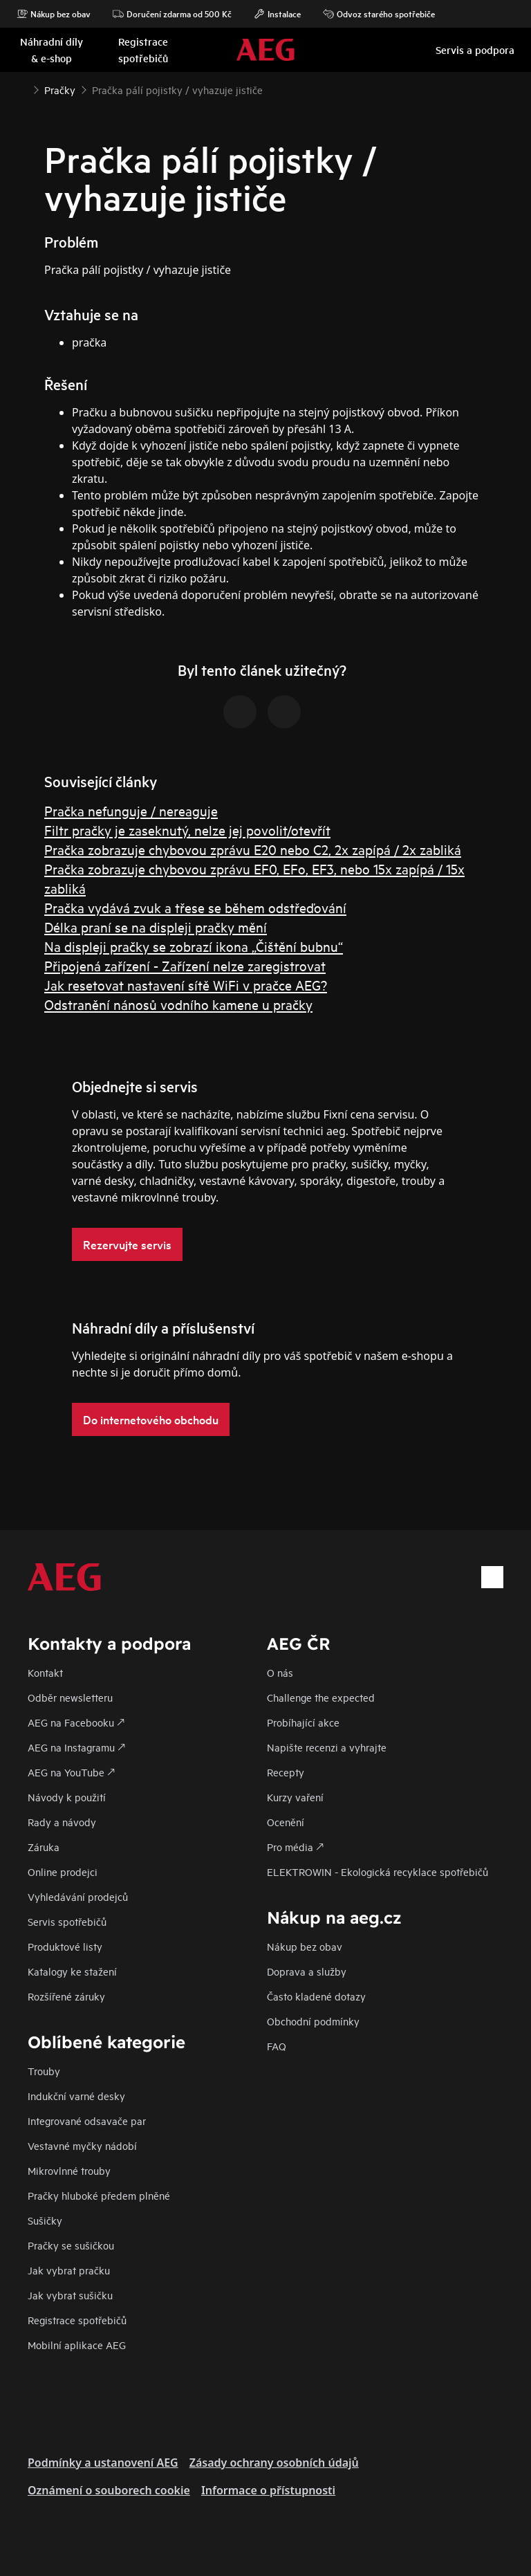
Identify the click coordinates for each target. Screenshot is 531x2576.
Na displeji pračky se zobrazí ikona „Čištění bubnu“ (193, 946)
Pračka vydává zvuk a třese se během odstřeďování (195, 907)
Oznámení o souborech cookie (109, 2490)
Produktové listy (65, 1946)
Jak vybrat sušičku (70, 2294)
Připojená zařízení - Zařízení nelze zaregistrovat (185, 965)
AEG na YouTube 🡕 (71, 1771)
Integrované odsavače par (87, 2120)
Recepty (285, 1771)
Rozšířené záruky (66, 1996)
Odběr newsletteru (70, 1697)
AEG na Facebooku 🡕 (76, 1722)
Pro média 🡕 (295, 1846)
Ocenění (285, 1821)
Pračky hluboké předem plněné (99, 2195)
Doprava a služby (306, 1971)
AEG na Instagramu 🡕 (76, 1747)
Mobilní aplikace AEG (77, 2344)
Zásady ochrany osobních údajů (274, 2462)
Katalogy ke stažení (72, 1971)
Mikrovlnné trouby (69, 2170)
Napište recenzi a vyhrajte (326, 1747)
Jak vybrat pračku (69, 2269)
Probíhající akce (303, 1722)
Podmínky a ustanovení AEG (103, 2462)
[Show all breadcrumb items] (22, 88)
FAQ (276, 2045)
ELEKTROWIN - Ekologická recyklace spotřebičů (377, 1871)
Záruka (43, 1846)
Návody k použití (67, 1796)
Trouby (44, 2070)
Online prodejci (62, 1871)
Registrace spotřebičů (77, 2319)
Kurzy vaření (295, 1796)
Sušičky (45, 2220)
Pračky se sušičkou (71, 2245)
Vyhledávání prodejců (78, 1896)
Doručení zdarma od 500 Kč (172, 13)
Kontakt (45, 1672)
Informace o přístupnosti (268, 2490)
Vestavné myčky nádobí (82, 2145)
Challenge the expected (321, 1697)
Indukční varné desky (76, 2095)
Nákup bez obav (54, 13)
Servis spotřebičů (67, 1921)
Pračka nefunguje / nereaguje (131, 810)
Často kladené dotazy (316, 1996)
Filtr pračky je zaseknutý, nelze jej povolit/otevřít (187, 829)
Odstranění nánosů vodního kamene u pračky (178, 1004)
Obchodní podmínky (313, 2020)
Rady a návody (62, 1821)
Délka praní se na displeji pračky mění (155, 926)
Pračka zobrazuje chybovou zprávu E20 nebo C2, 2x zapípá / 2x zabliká (252, 849)
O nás (280, 1672)
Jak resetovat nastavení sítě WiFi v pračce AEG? (185, 984)
